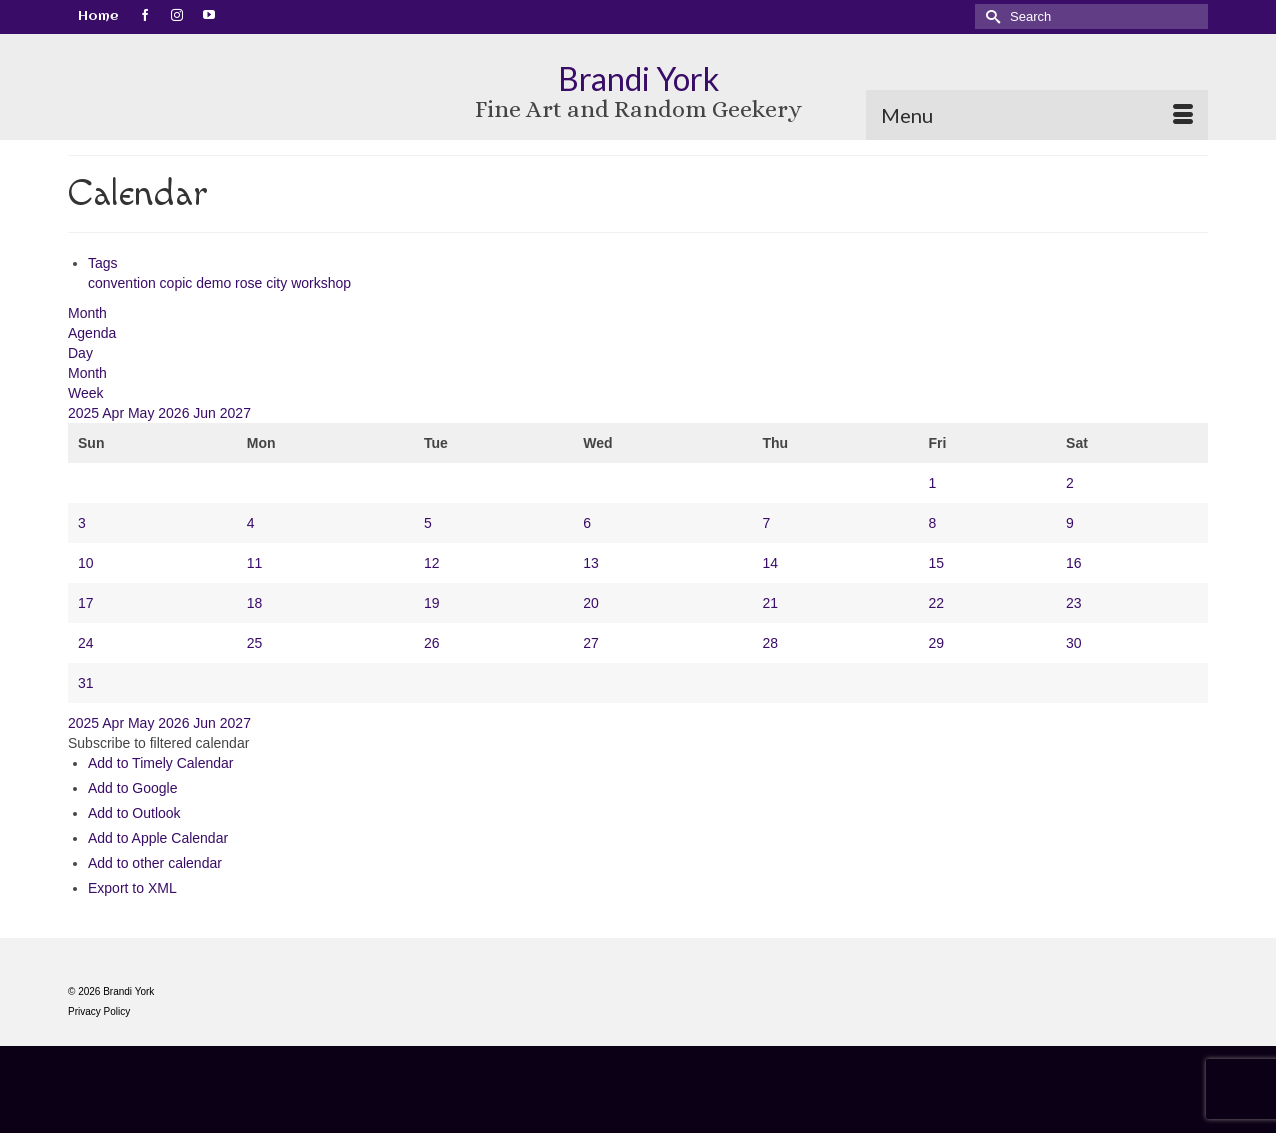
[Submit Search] (990, 16)
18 (255, 603)
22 (936, 603)
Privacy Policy (99, 1011)
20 (591, 603)
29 (936, 643)
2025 (85, 413)
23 (1074, 603)
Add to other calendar (155, 863)
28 (771, 643)
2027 (235, 413)
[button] (158, 743)
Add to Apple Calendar (158, 838)
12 (432, 563)
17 (86, 603)
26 (432, 643)
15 (936, 563)
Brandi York (638, 78)
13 (591, 563)
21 (771, 603)
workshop (321, 283)
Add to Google (133, 788)
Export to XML (132, 888)
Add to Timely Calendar (161, 763)
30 (1074, 643)
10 (86, 563)
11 (255, 563)
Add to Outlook (134, 813)
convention (124, 283)
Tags (103, 263)
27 (591, 643)
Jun (206, 413)
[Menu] (1037, 115)
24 (86, 643)
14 (771, 563)
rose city (263, 283)
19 (432, 603)
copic (178, 283)
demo (215, 283)
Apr (115, 413)
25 (255, 643)
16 (1074, 563)
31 (86, 683)
